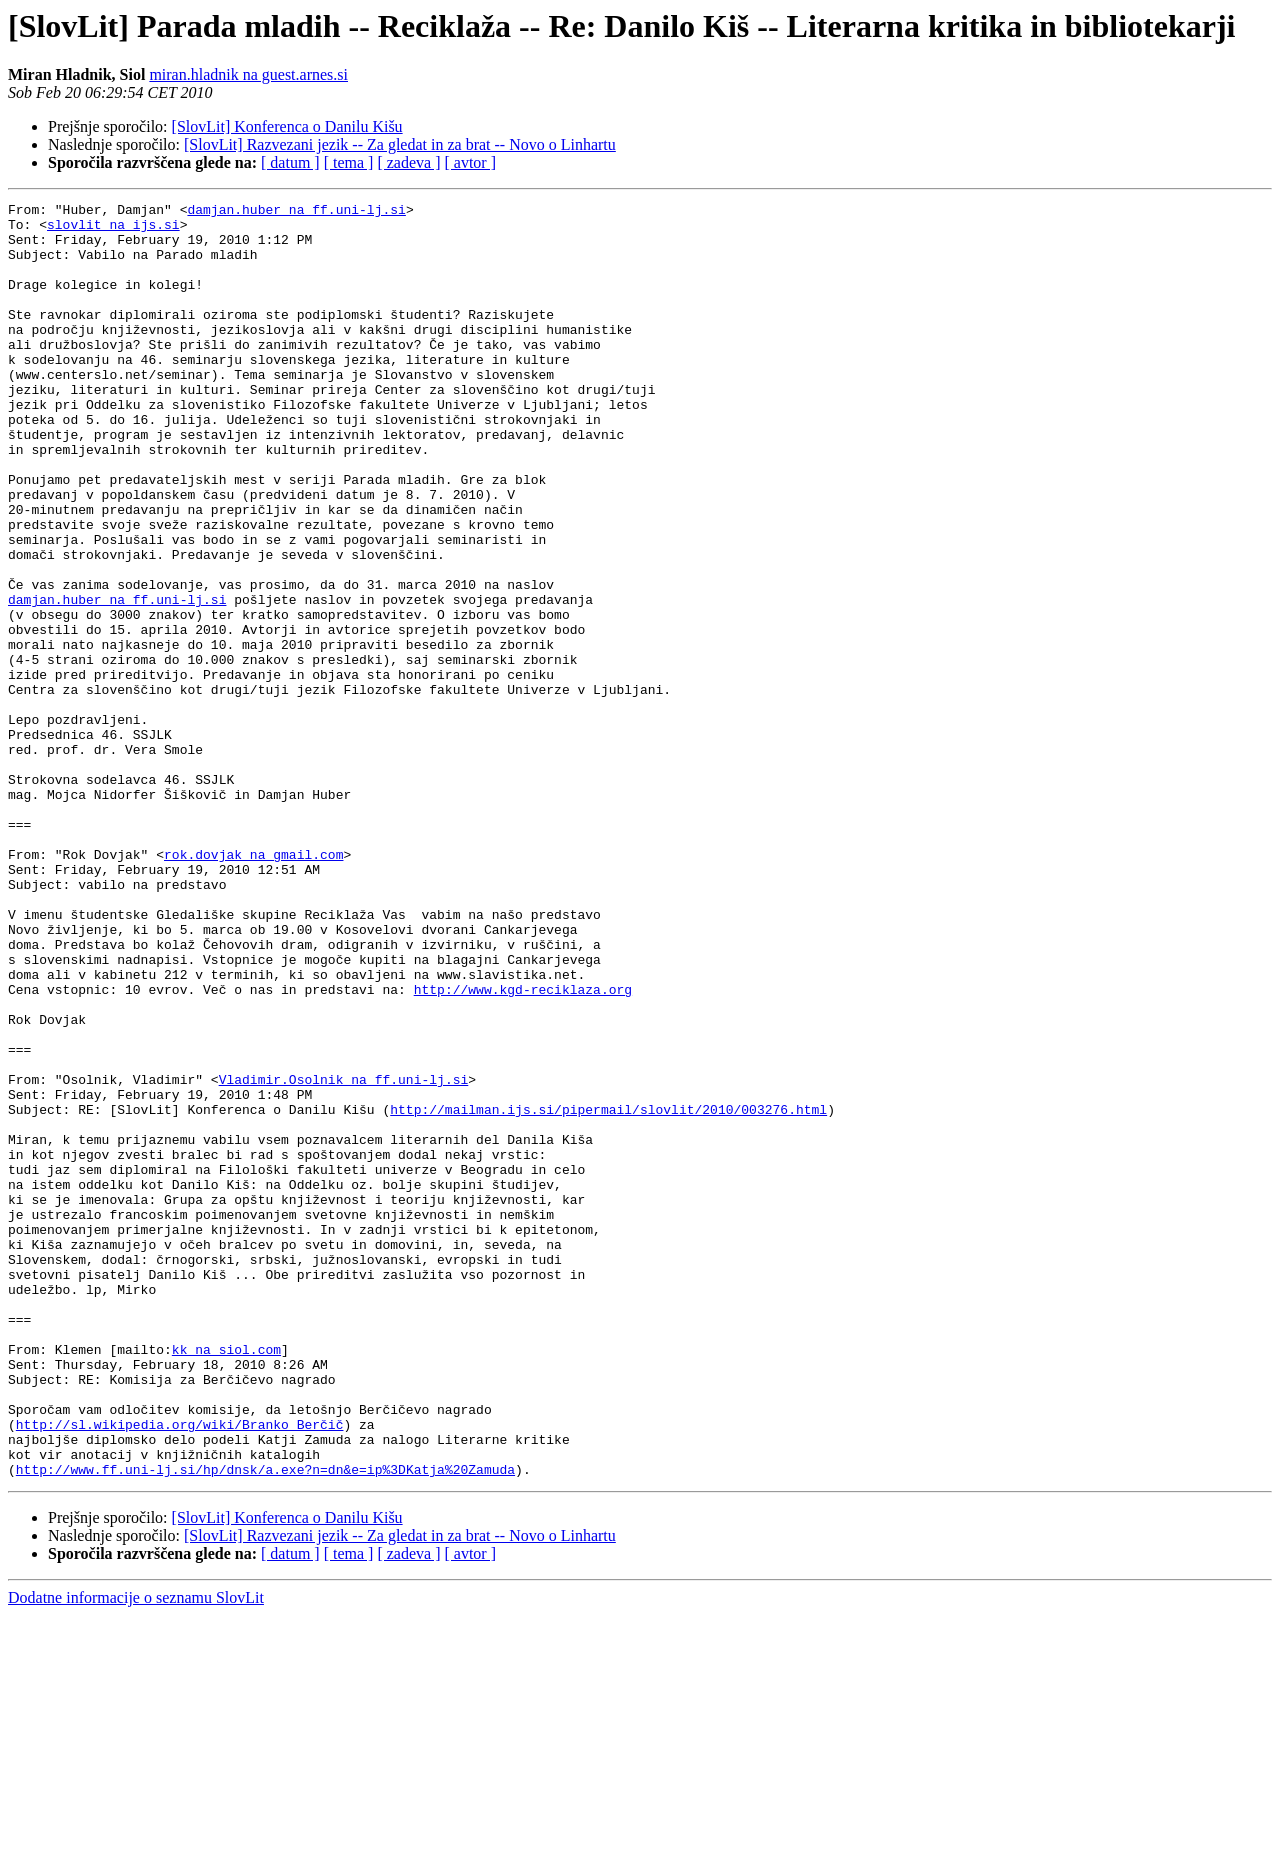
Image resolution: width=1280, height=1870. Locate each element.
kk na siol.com (226, 1580)
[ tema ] (349, 162)
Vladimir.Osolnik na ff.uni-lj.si (344, 1256)
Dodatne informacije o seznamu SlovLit (136, 1852)
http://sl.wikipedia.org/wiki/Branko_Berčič (180, 1670)
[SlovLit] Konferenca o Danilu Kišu (287, 126)
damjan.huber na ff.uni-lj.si (296, 212)
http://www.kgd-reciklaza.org (523, 1148)
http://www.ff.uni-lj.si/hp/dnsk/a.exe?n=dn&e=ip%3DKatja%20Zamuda (265, 1724)
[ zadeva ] (408, 162)
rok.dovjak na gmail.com (253, 986)
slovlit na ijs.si (113, 230)
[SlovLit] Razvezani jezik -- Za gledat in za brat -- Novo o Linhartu (400, 144)
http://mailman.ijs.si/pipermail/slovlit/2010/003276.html (608, 1292)
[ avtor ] (470, 162)
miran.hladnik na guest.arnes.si (248, 74)
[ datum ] (290, 162)
